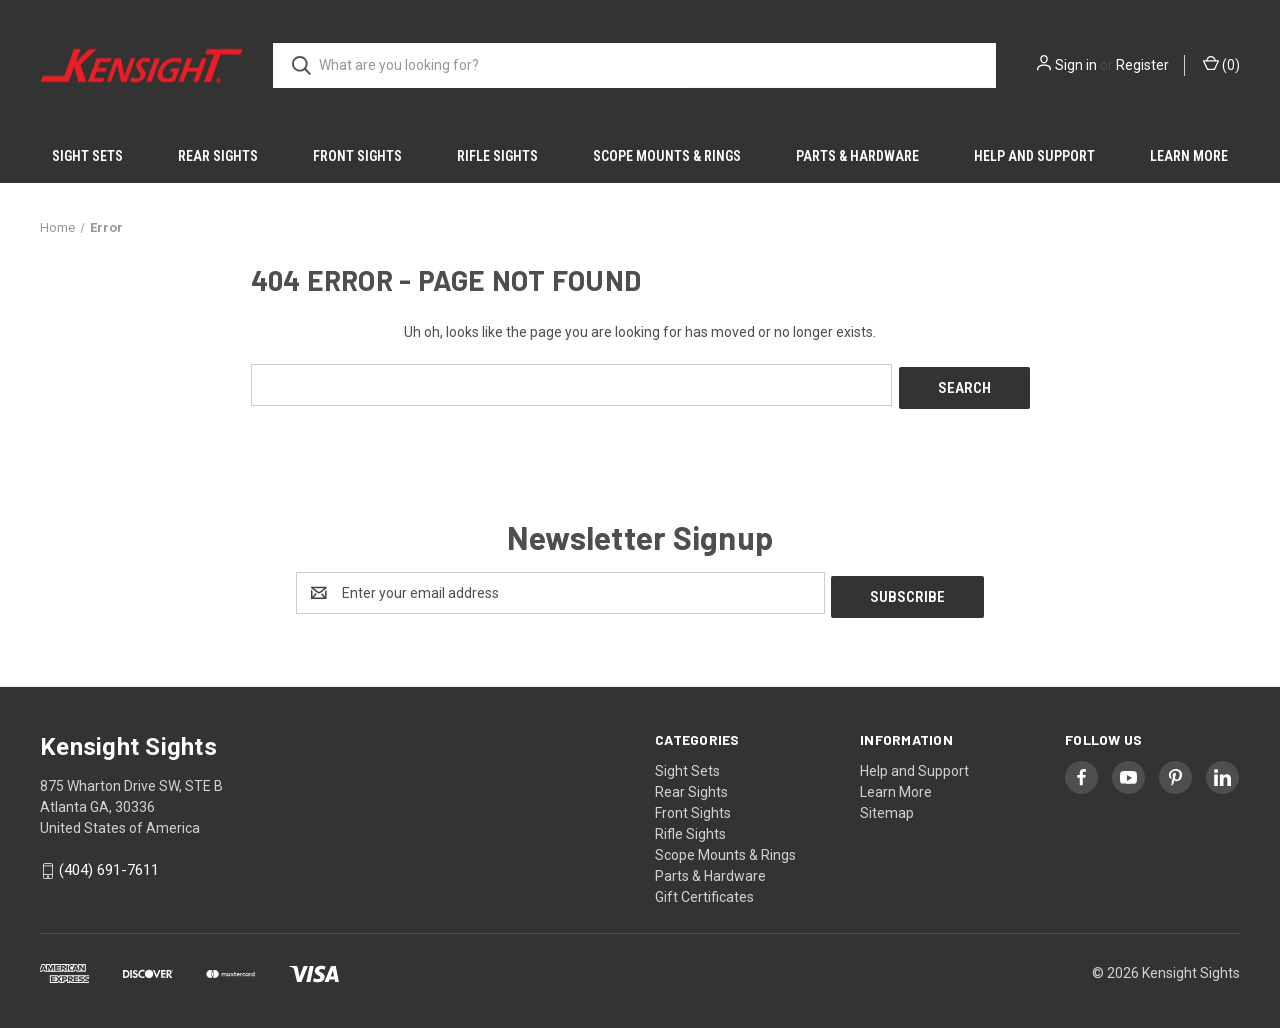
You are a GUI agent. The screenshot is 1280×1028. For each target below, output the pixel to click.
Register (1142, 65)
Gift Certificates (704, 889)
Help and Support (1034, 156)
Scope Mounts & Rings (667, 156)
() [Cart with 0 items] (1221, 64)
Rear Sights (218, 156)
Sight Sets (87, 156)
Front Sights (357, 156)
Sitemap (887, 805)
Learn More (1189, 156)
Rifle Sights (497, 156)
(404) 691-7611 (109, 863)
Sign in (1076, 65)
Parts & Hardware (857, 156)
